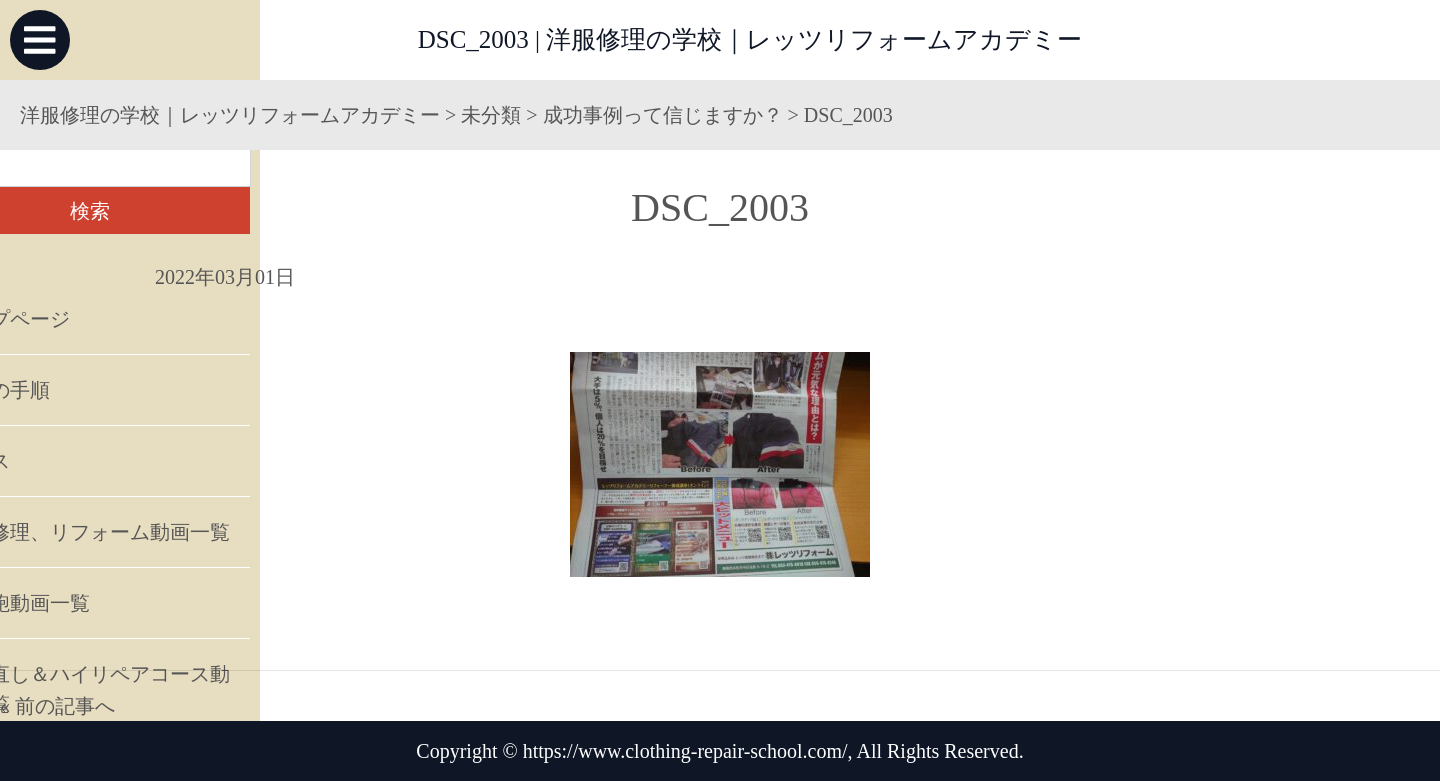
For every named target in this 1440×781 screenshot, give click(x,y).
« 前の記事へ (57, 706)
